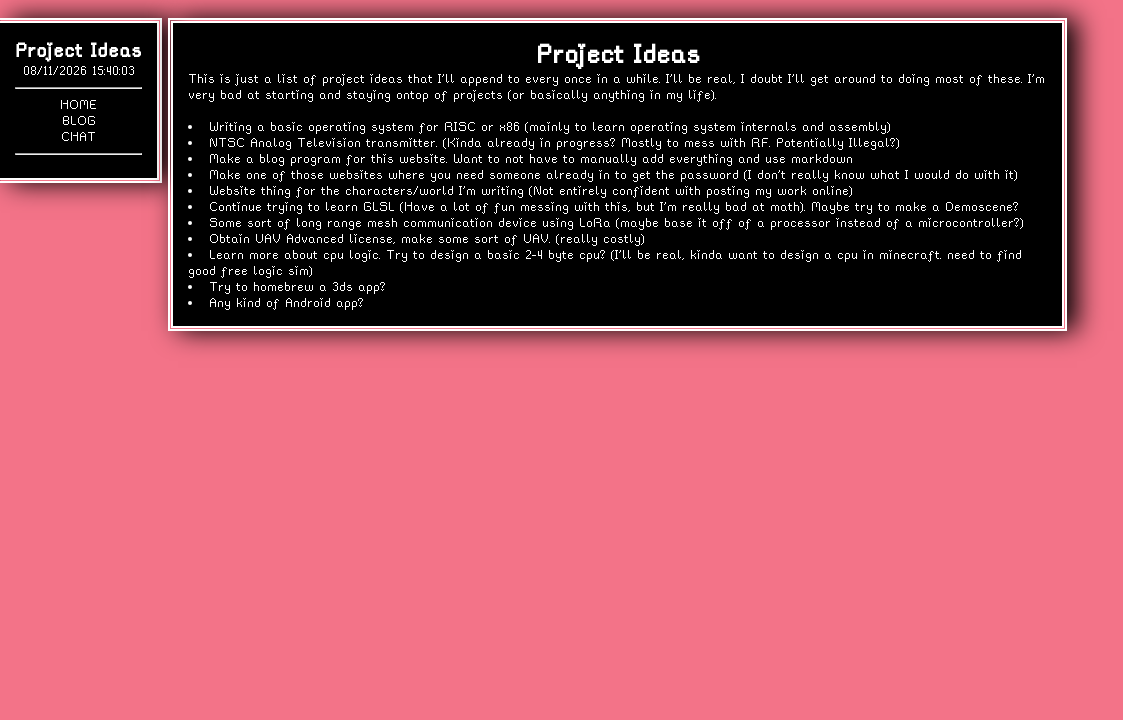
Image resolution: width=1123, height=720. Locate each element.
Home (78, 104)
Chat (78, 136)
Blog (79, 120)
